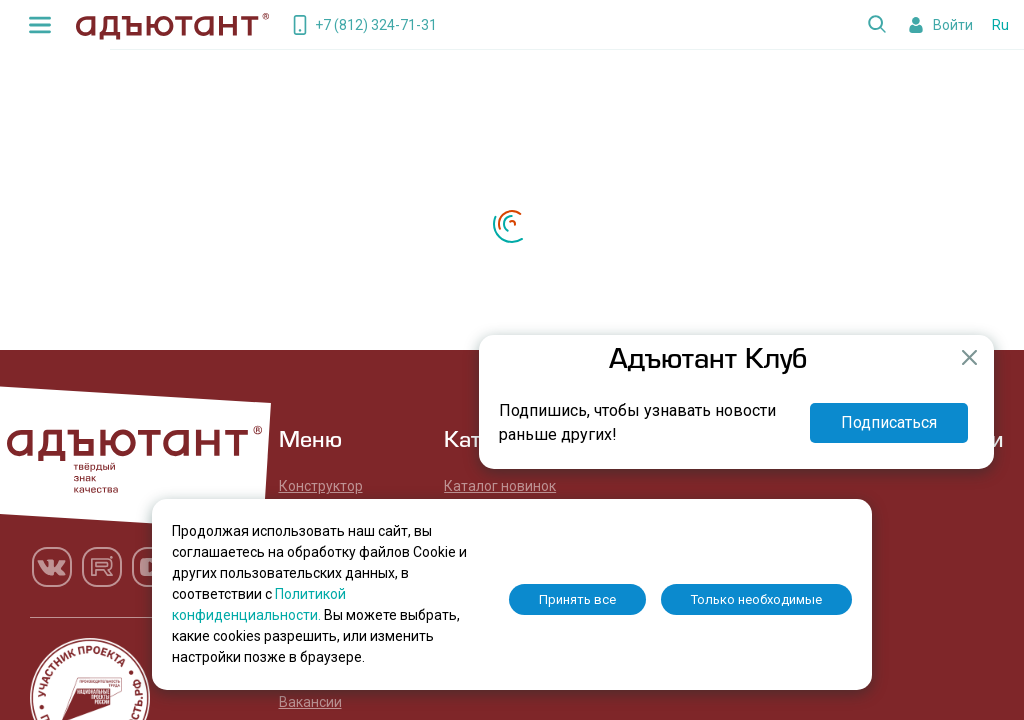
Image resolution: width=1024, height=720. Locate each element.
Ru (1000, 25)
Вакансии (310, 702)
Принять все (577, 599)
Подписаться (889, 422)
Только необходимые (756, 599)
